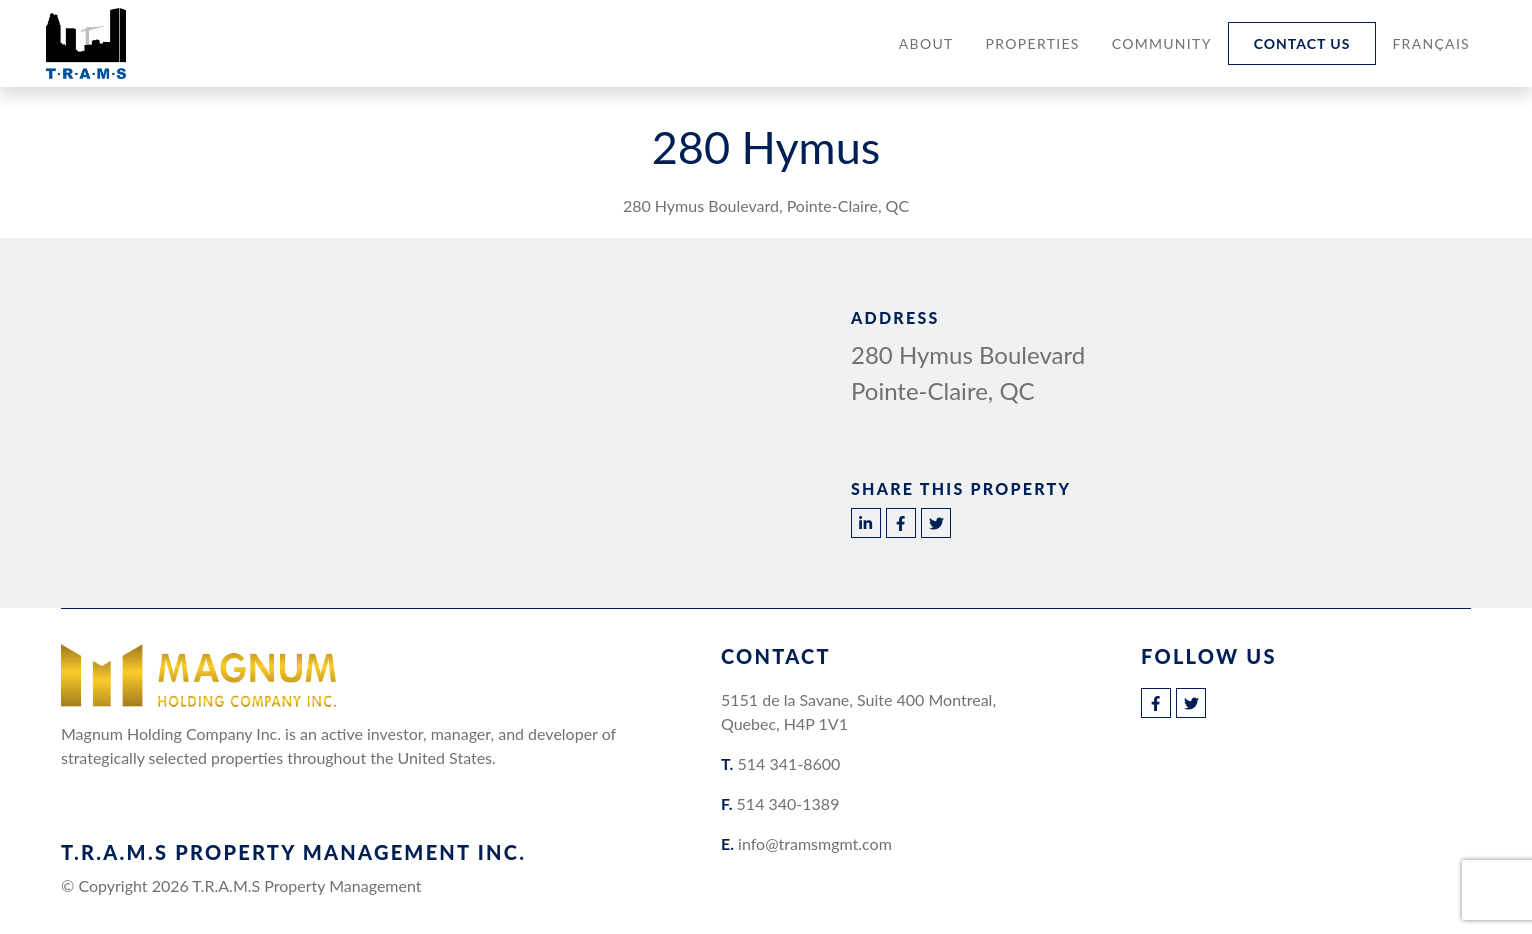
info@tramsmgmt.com (815, 843)
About (926, 43)
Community (1162, 43)
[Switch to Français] (1431, 43)
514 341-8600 (788, 763)
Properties (1033, 43)
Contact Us (1302, 43)
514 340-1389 (788, 803)
